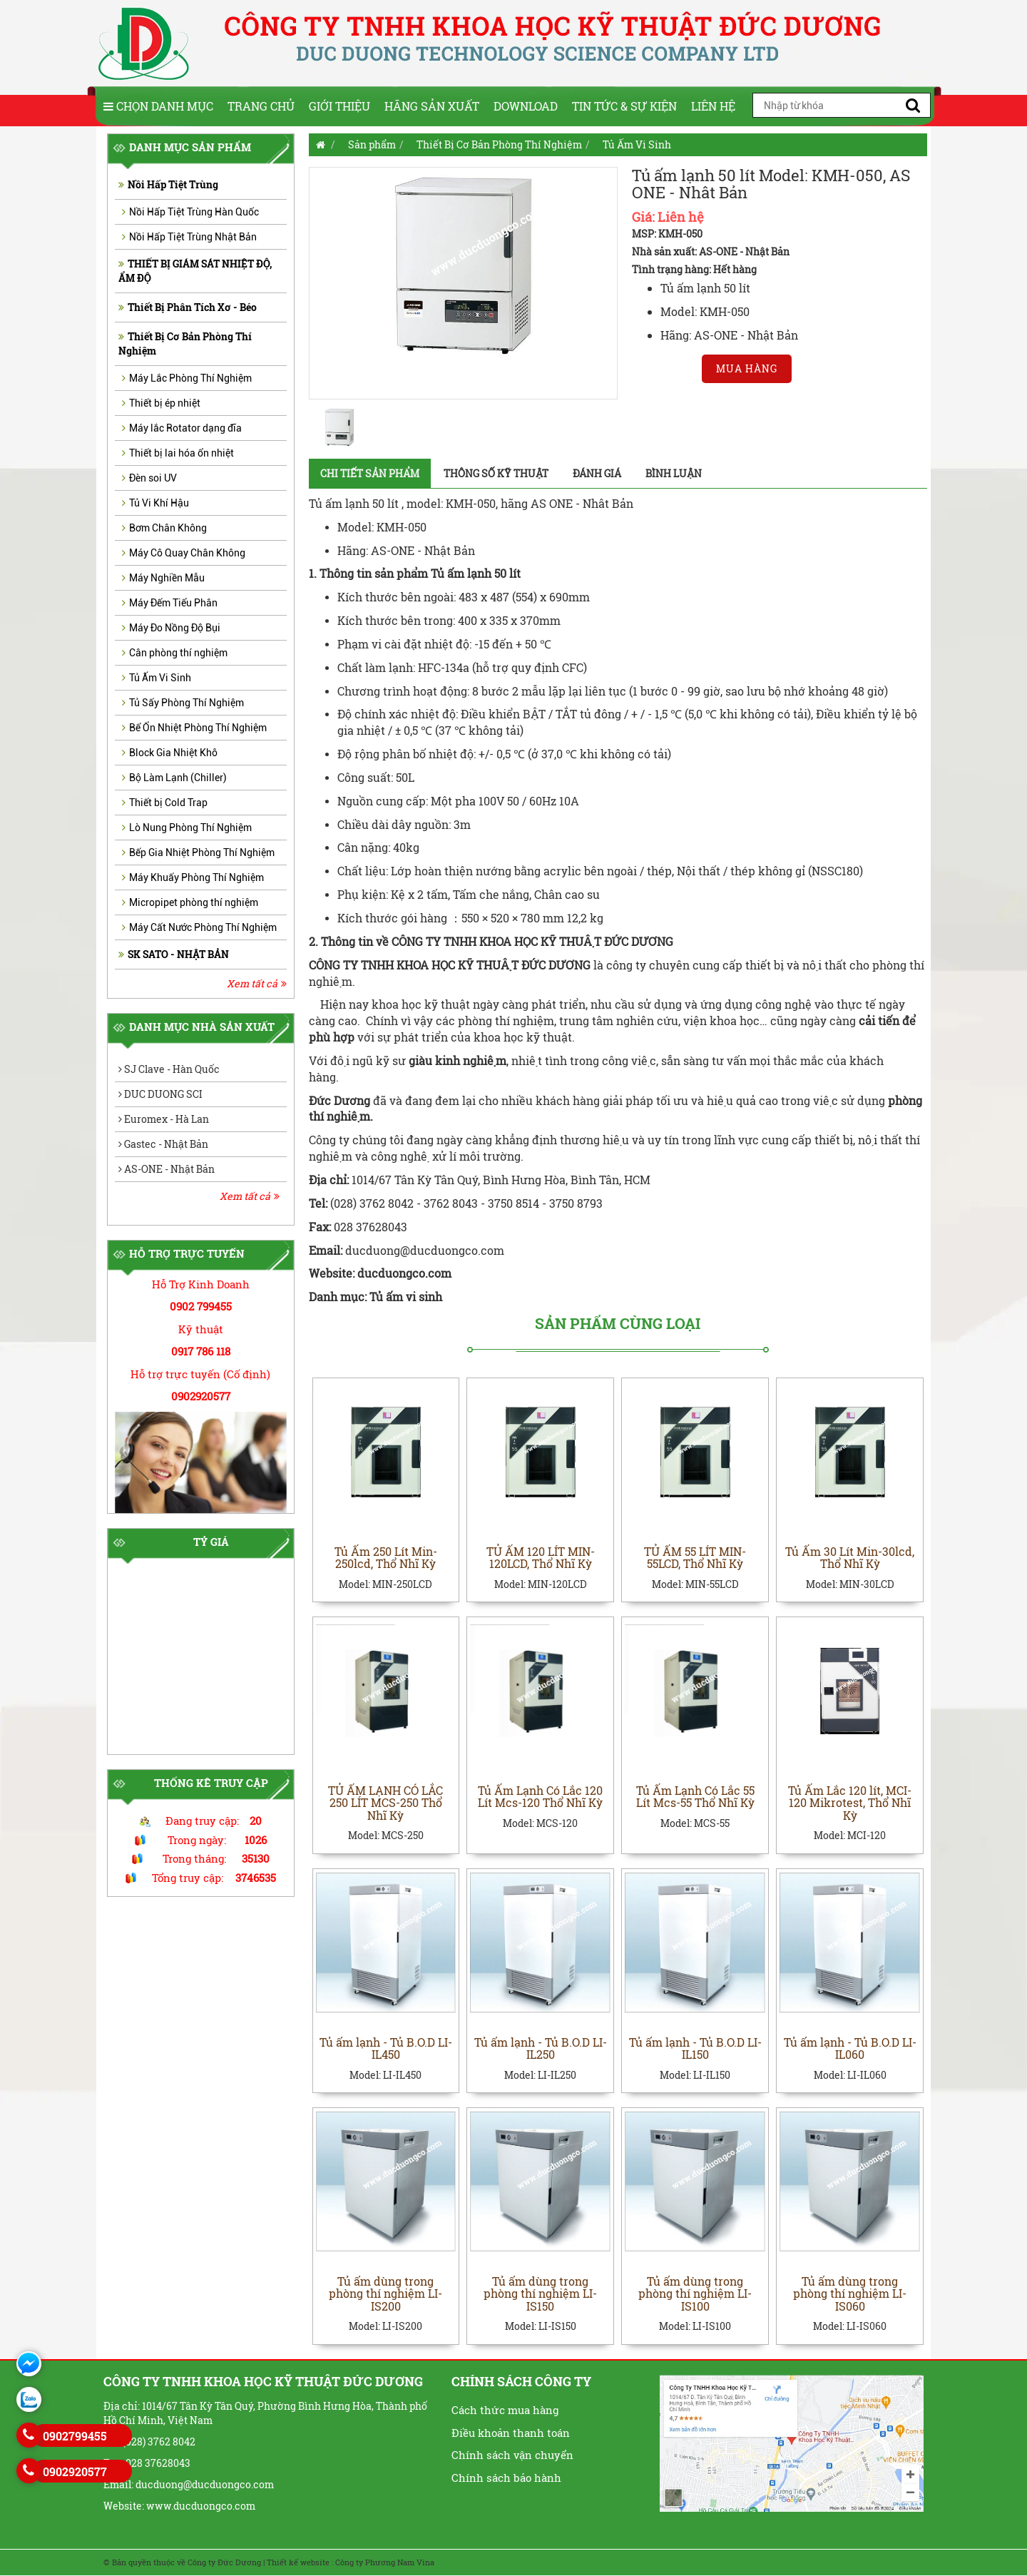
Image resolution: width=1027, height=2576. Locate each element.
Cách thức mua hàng (504, 2410)
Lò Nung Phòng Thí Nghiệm (187, 827)
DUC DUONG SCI (160, 1094)
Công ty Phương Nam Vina (384, 2562)
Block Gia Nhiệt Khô (170, 752)
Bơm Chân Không (164, 528)
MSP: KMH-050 (667, 233)
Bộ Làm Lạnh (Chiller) (174, 777)
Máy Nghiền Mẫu (163, 578)
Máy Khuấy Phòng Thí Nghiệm (193, 877)
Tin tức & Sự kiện (624, 105)
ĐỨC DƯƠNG (556, 964)
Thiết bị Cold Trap (165, 802)
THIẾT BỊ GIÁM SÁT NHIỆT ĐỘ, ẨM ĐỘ (195, 271)
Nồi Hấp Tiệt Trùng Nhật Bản (189, 237)
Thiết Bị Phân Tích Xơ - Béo (187, 307)
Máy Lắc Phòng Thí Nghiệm (187, 378)
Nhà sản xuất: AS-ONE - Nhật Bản (711, 251)
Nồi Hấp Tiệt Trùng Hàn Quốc (190, 212)
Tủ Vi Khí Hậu (155, 503)
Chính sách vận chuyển (512, 2455)
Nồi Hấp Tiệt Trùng (168, 184)
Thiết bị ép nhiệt (161, 403)
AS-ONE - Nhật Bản (166, 1169)
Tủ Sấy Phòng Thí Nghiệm (183, 702)
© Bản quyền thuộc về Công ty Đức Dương (182, 2562)
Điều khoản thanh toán (510, 2433)
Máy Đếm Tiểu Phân (170, 603)
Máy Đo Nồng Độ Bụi (171, 627)
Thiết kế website (298, 2562)
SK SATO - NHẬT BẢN (173, 954)
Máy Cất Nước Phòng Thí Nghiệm (199, 927)
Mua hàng (746, 368)
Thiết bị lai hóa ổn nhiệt (178, 453)
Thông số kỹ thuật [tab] (496, 473)
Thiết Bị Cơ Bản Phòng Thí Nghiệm (185, 343)
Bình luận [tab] (673, 473)
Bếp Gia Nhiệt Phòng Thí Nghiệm (198, 852)
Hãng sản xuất (431, 105)
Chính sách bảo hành (506, 2478)
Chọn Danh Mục (158, 105)
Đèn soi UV (149, 478)
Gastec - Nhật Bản (163, 1144)
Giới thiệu (339, 105)
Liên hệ (713, 105)
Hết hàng (735, 269)
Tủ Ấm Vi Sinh (156, 677)
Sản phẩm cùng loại (618, 1323)
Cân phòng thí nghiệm (175, 652)
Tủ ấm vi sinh (405, 1296)
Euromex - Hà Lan (163, 1119)
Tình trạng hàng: (671, 269)
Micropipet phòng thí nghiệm (190, 902)
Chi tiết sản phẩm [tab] (369, 473)
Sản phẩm (372, 144)
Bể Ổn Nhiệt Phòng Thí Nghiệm (194, 727)
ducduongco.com (405, 1273)
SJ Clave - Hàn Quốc (169, 1069)
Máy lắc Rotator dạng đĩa (182, 428)
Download (526, 105)
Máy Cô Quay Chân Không (183, 553)
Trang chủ (261, 105)
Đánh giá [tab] (597, 473)
